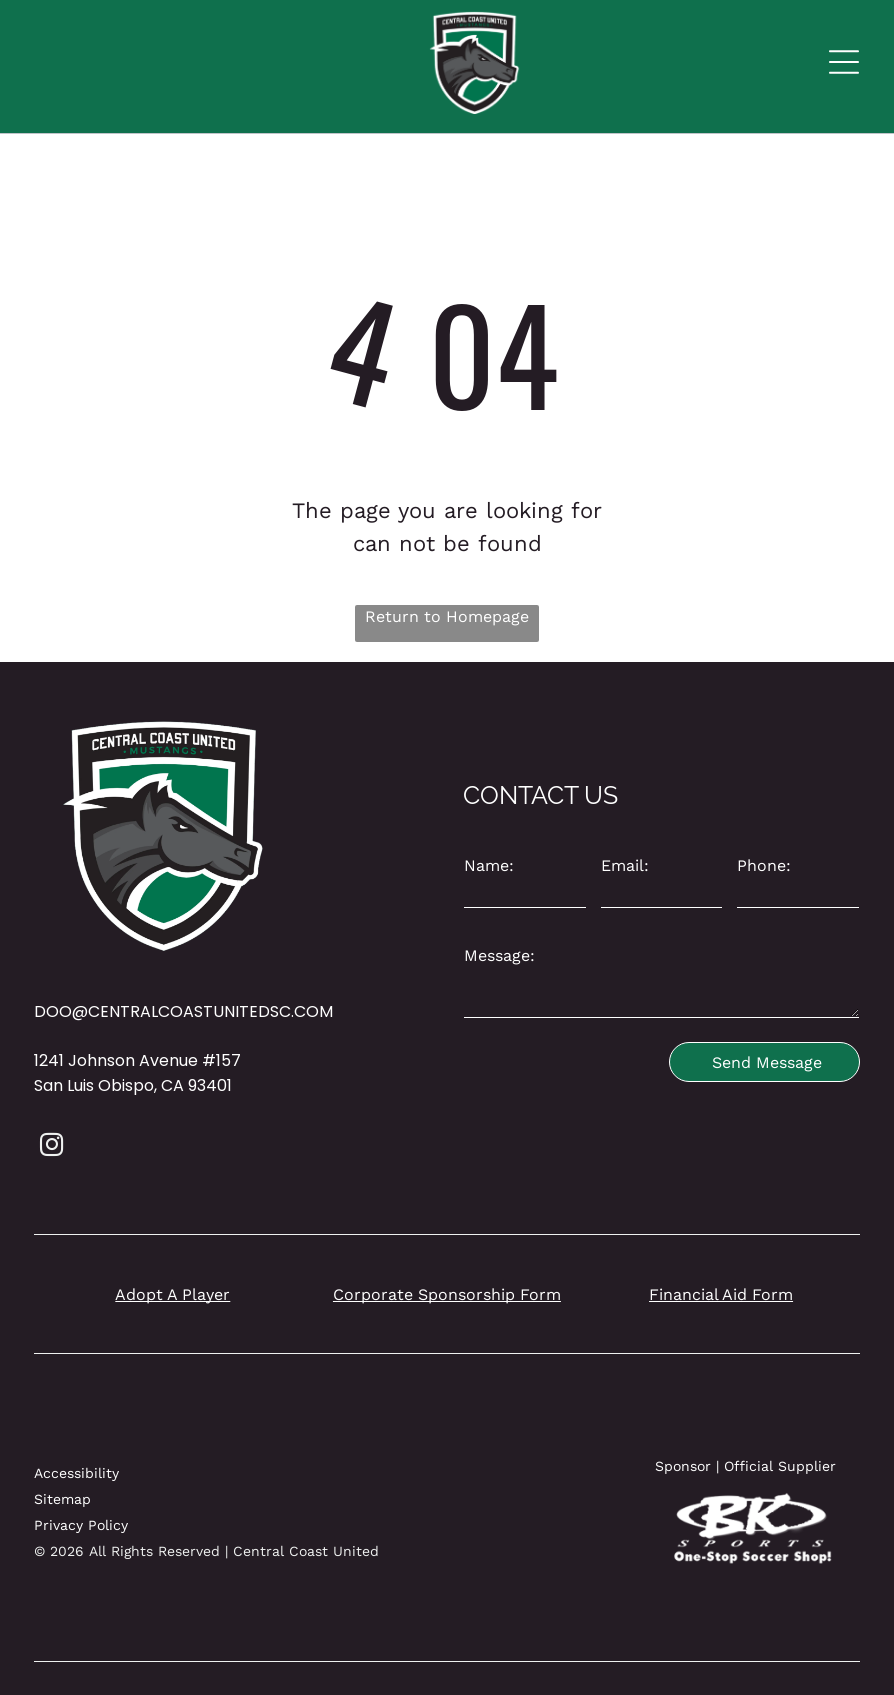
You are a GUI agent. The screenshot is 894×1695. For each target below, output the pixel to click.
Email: (625, 865)
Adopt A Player (172, 1294)
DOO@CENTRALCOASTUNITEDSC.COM (183, 1011)
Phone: (764, 865)
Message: (499, 955)
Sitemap (62, 1499)
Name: (489, 865)
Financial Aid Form (721, 1294)
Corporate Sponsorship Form (447, 1294)
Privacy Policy (81, 1525)
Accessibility (76, 1473)
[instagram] (51, 1147)
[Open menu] (844, 62)
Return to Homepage (447, 616)
